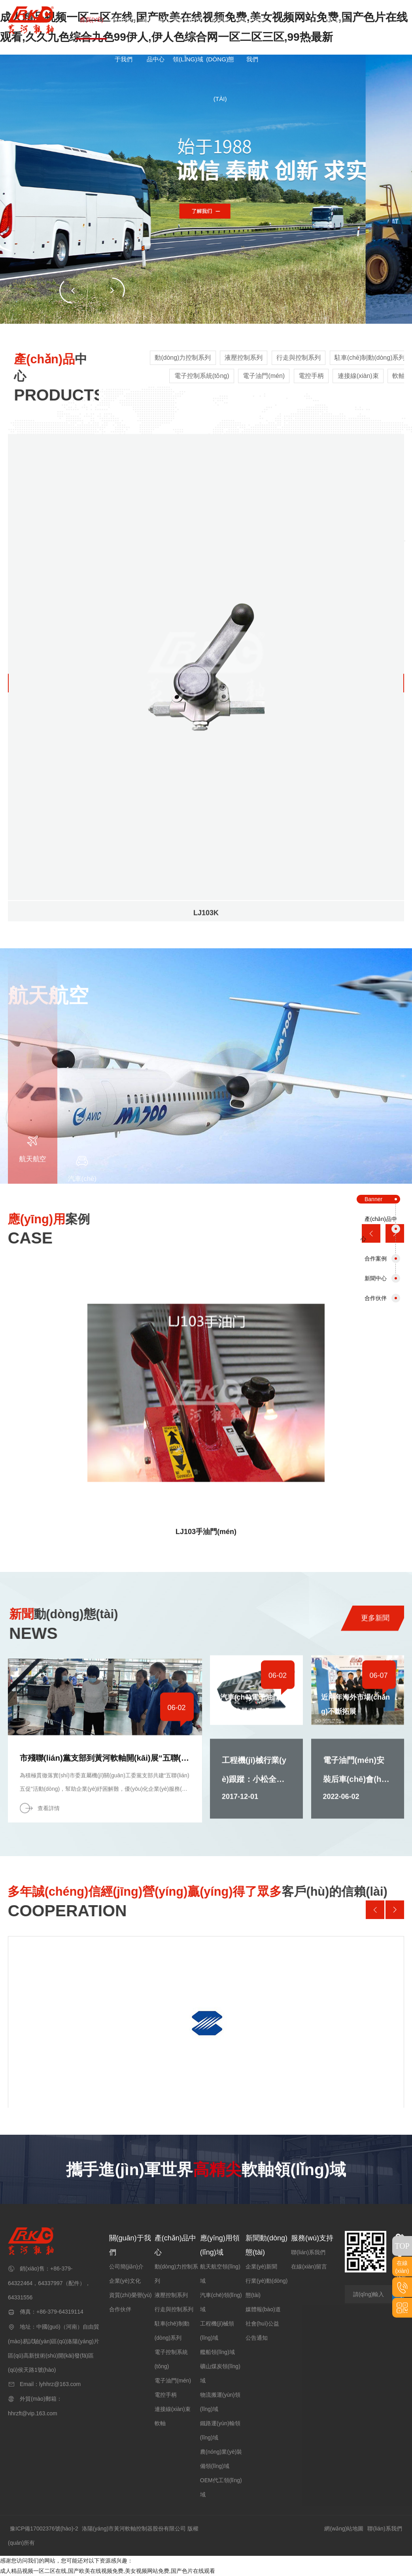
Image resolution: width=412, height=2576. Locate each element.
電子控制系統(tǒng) (171, 2359)
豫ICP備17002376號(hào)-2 (44, 2528)
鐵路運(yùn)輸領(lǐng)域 (220, 2430)
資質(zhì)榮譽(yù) (130, 2295)
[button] (112, 290)
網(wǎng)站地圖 (343, 2528)
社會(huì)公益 (262, 2323)
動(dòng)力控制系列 (176, 2273)
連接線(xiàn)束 (173, 2409)
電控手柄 (166, 2395)
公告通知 (257, 2338)
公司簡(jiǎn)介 (126, 2266)
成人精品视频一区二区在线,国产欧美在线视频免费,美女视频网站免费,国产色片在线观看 (107, 2571)
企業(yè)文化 (125, 2281)
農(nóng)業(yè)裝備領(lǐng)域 (221, 2459)
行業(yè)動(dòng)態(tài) (267, 2288)
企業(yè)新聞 (261, 2266)
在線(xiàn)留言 (309, 2266)
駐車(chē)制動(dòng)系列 (172, 2330)
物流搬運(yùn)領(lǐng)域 (220, 2402)
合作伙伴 (120, 2309)
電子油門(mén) (173, 2380)
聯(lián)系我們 (308, 2252)
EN (334, 20)
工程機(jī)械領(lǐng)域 (217, 2330)
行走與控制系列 (174, 2309)
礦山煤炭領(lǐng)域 (220, 2373)
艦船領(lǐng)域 (217, 2352)
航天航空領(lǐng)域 (220, 2273)
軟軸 (160, 2423)
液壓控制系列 (171, 2295)
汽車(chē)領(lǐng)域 (221, 2302)
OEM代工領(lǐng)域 (221, 2487)
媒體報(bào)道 (263, 2309)
